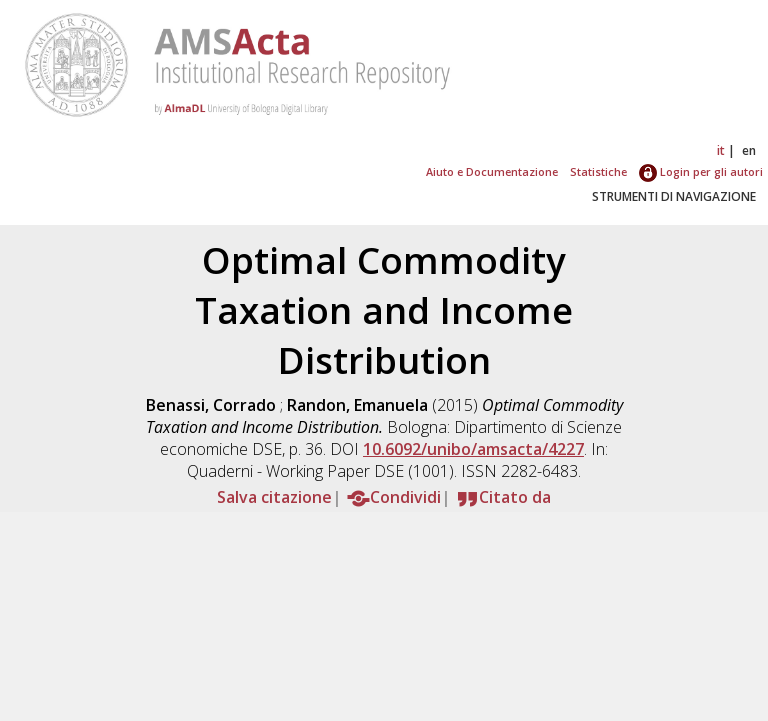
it (721, 150)
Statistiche (598, 171)
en (749, 150)
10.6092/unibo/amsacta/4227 (473, 449)
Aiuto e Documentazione (492, 171)
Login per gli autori (701, 171)
